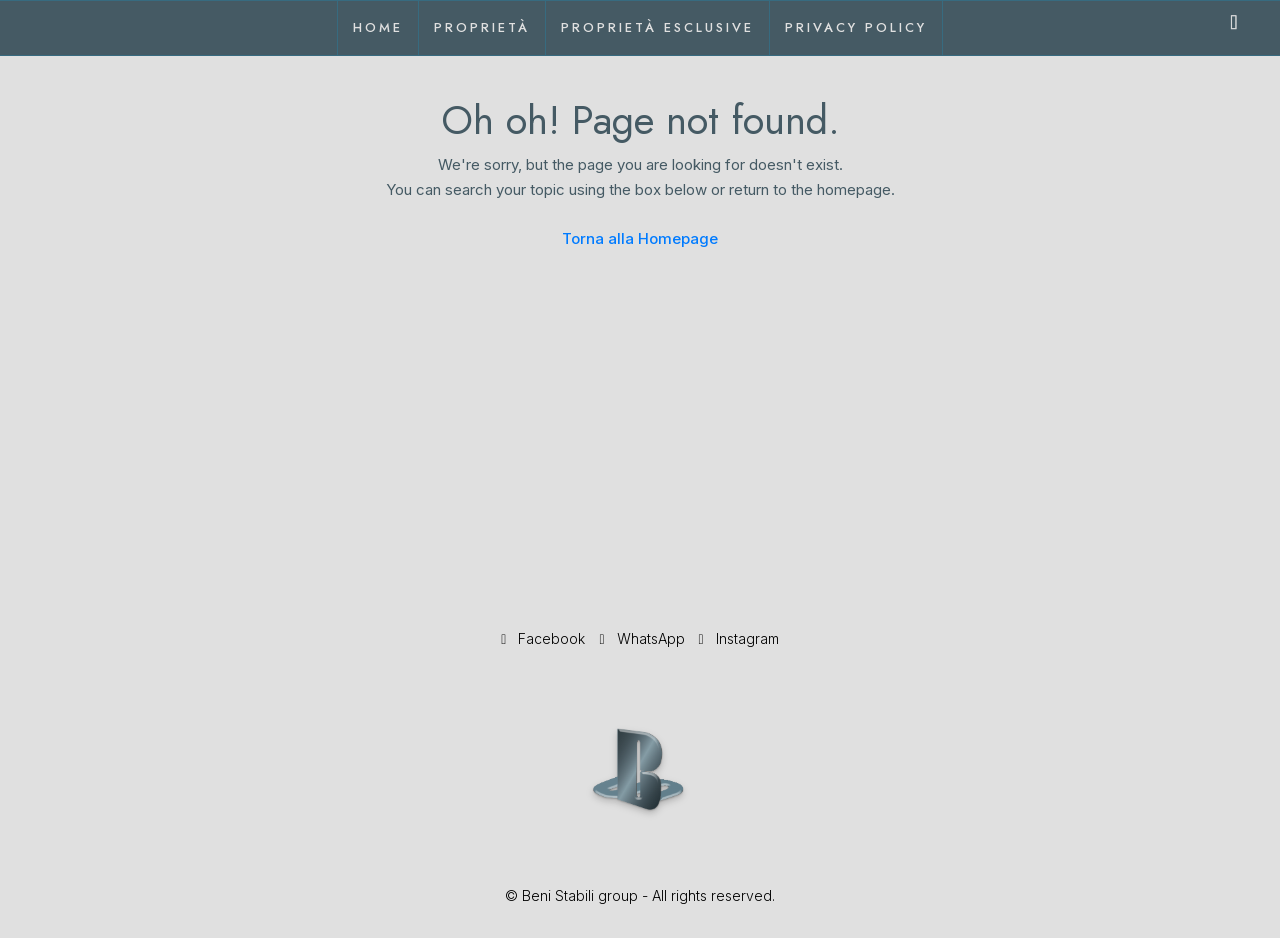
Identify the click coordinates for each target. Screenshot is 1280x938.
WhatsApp (643, 638)
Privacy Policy (856, 27)
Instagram (739, 638)
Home (378, 27)
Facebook (545, 638)
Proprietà (482, 27)
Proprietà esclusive (657, 27)
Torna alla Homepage (640, 238)
